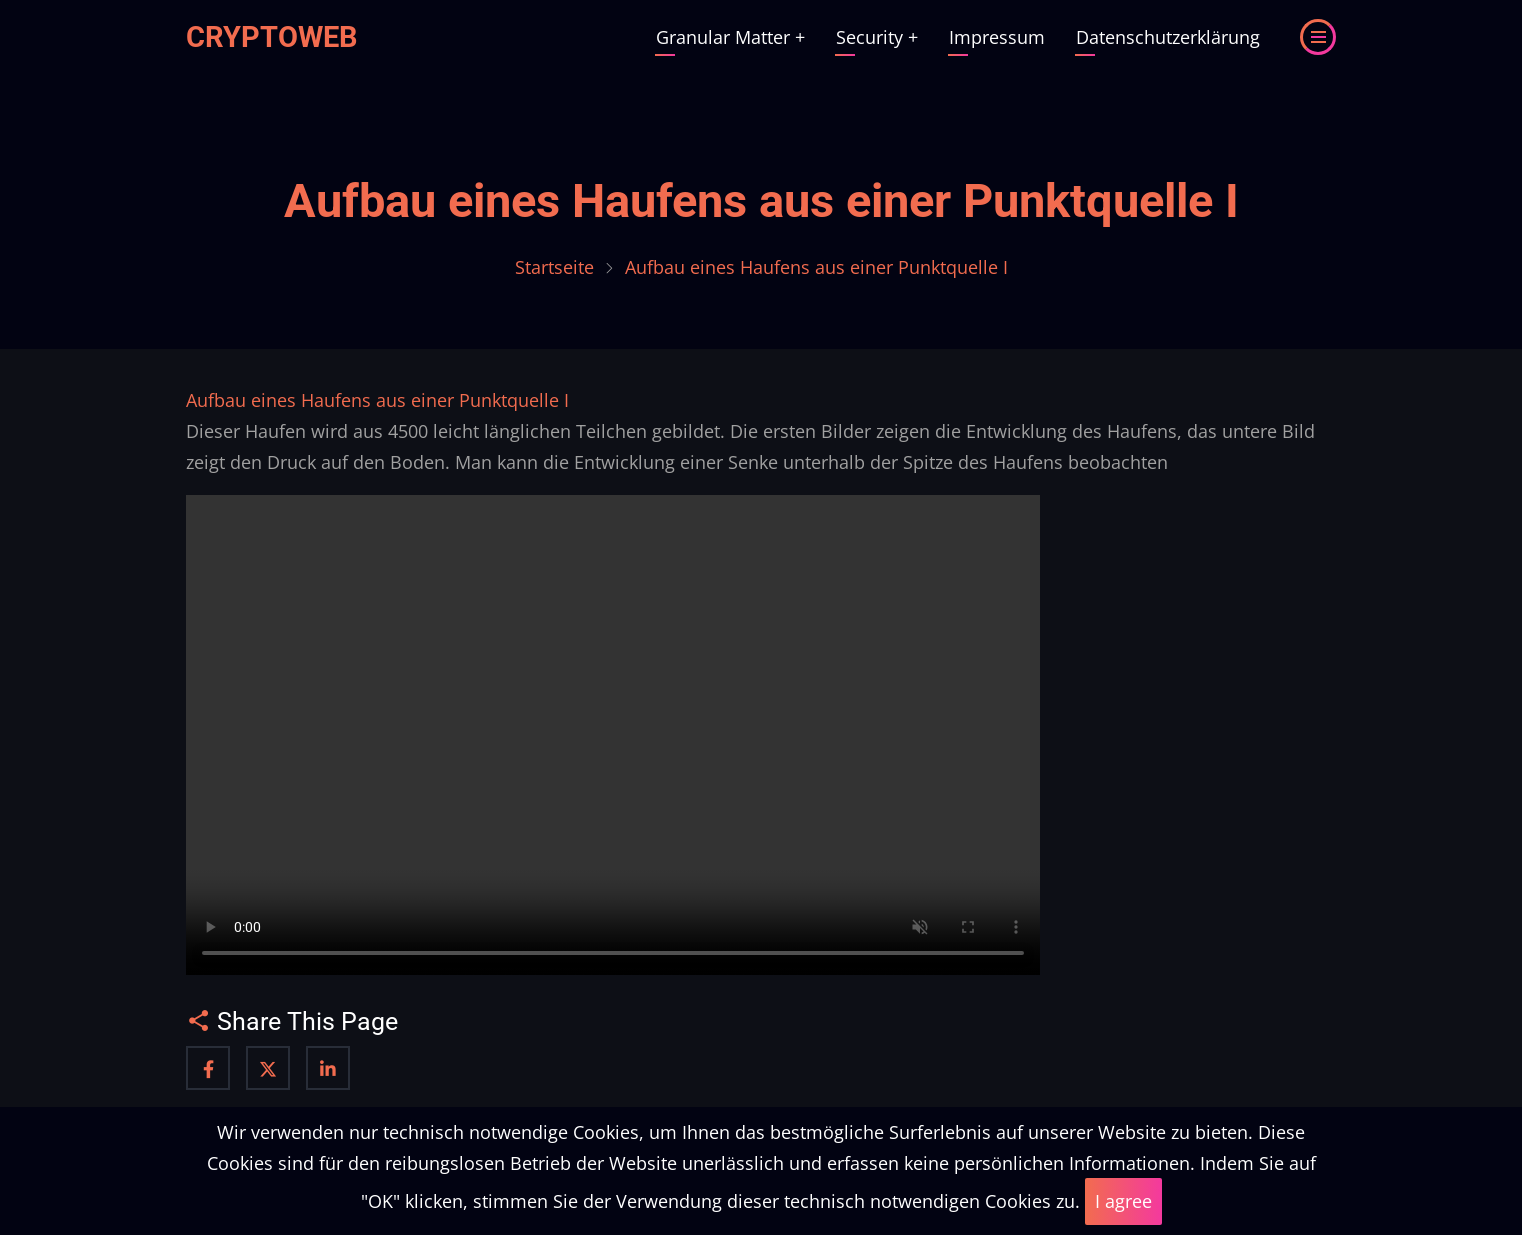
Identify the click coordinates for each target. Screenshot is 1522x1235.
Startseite (554, 267)
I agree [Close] (1123, 1201)
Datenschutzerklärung (1168, 37)
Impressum (997, 37)
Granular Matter (730, 37)
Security (877, 37)
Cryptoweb (272, 37)
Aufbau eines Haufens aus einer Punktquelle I (761, 201)
